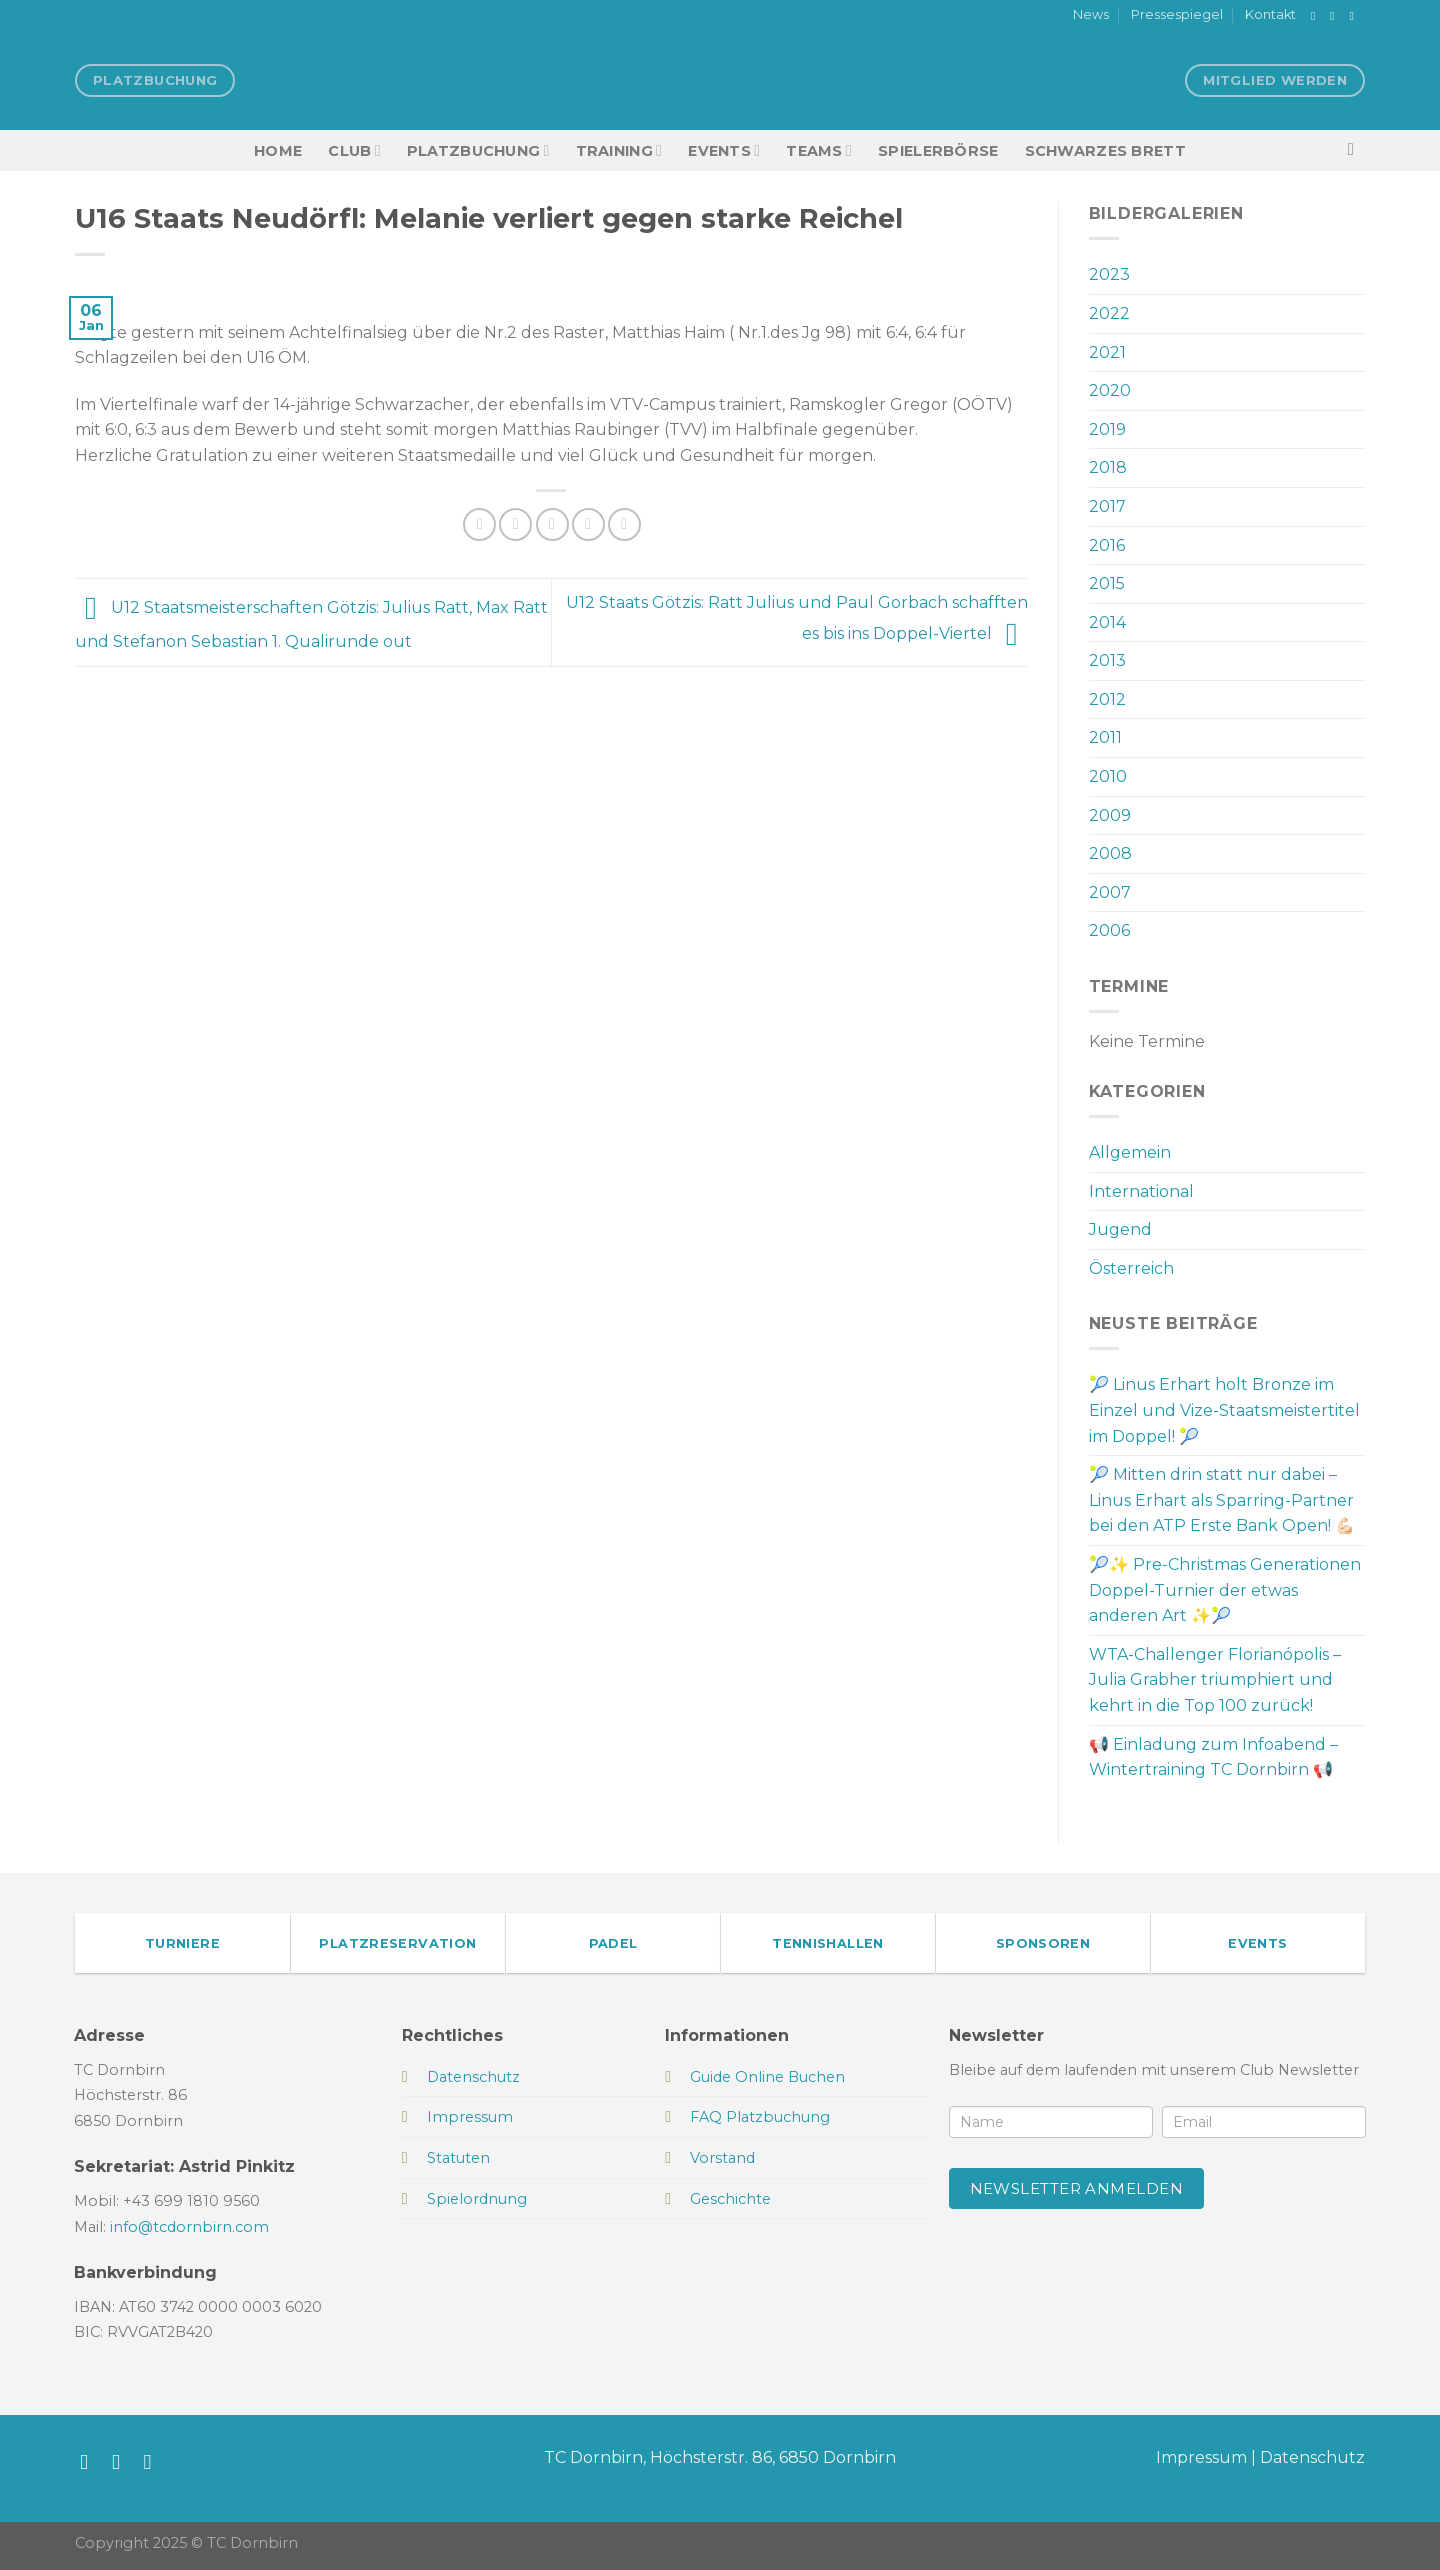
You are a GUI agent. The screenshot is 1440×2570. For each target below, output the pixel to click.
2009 (1110, 815)
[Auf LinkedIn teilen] (624, 524)
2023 (1109, 274)
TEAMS (819, 150)
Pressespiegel (1177, 14)
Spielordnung (477, 2199)
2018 (1108, 467)
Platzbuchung (478, 150)
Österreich (1131, 1268)
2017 (1107, 506)
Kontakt (1270, 14)
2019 (1107, 429)
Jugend (1120, 1229)
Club (354, 150)
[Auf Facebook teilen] (479, 524)
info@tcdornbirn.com (189, 2227)
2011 (1105, 737)
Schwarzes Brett (1105, 151)
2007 (1110, 892)
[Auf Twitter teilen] (515, 524)
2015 (1107, 583)
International (1141, 1191)
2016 (1107, 545)
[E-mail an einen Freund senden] (552, 524)
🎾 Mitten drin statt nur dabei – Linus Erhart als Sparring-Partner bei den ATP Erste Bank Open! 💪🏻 (1222, 1500)
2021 (1107, 352)
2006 (1109, 930)
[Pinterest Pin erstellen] (588, 524)
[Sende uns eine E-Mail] (1355, 16)
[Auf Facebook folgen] (1317, 16)
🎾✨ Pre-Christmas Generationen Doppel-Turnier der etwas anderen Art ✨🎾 (1225, 1590)
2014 (1107, 622)
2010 (1108, 776)
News (1091, 14)
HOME (278, 151)
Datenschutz (1312, 2457)
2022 (1109, 313)
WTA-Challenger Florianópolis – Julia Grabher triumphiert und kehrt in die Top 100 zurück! (1215, 1680)
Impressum (1201, 2457)
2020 (1110, 390)
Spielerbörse (938, 151)
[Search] (1356, 150)
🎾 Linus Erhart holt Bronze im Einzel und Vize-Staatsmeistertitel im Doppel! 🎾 (1224, 1410)
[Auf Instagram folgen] (1336, 16)
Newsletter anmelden (1077, 2188)
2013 (1107, 660)
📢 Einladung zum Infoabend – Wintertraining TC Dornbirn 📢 (1213, 1757)
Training (619, 150)
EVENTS (724, 150)
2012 (1107, 699)
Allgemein (1130, 1152)
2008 (1110, 853)
